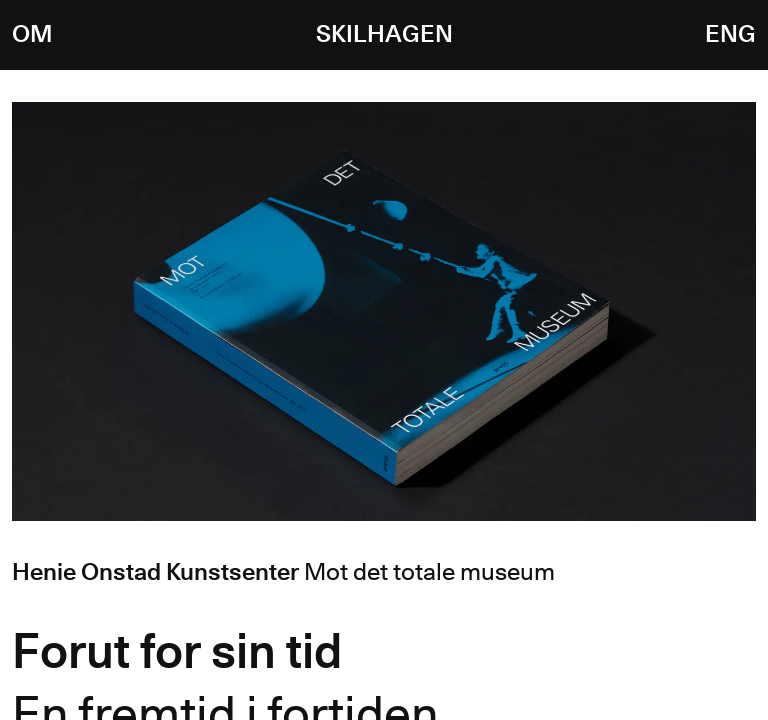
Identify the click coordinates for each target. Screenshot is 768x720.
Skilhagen (384, 35)
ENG (730, 35)
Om (32, 35)
